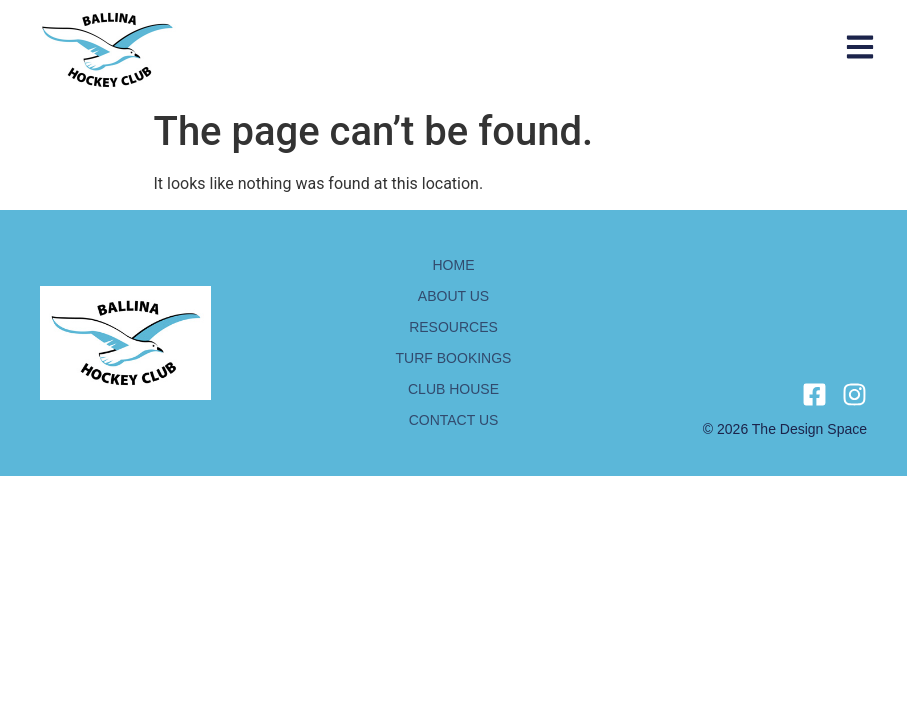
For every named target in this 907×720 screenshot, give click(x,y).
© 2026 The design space (785, 429)
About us (453, 296)
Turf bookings (454, 358)
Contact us (454, 420)
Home (454, 265)
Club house (453, 389)
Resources (453, 327)
